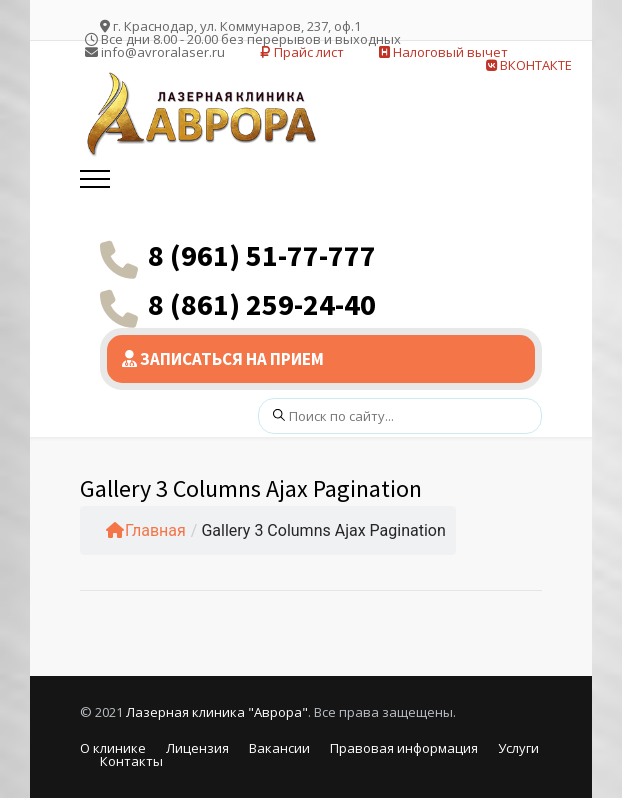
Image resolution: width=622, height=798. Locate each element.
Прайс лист (302, 52)
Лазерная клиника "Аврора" (217, 712)
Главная (146, 530)
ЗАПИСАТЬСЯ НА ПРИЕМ (223, 359)
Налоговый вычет (443, 52)
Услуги (518, 748)
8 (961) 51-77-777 (262, 255)
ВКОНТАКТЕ (529, 65)
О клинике (113, 748)
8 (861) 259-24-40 (262, 304)
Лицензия (197, 748)
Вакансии (279, 748)
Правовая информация (404, 748)
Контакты (131, 761)
